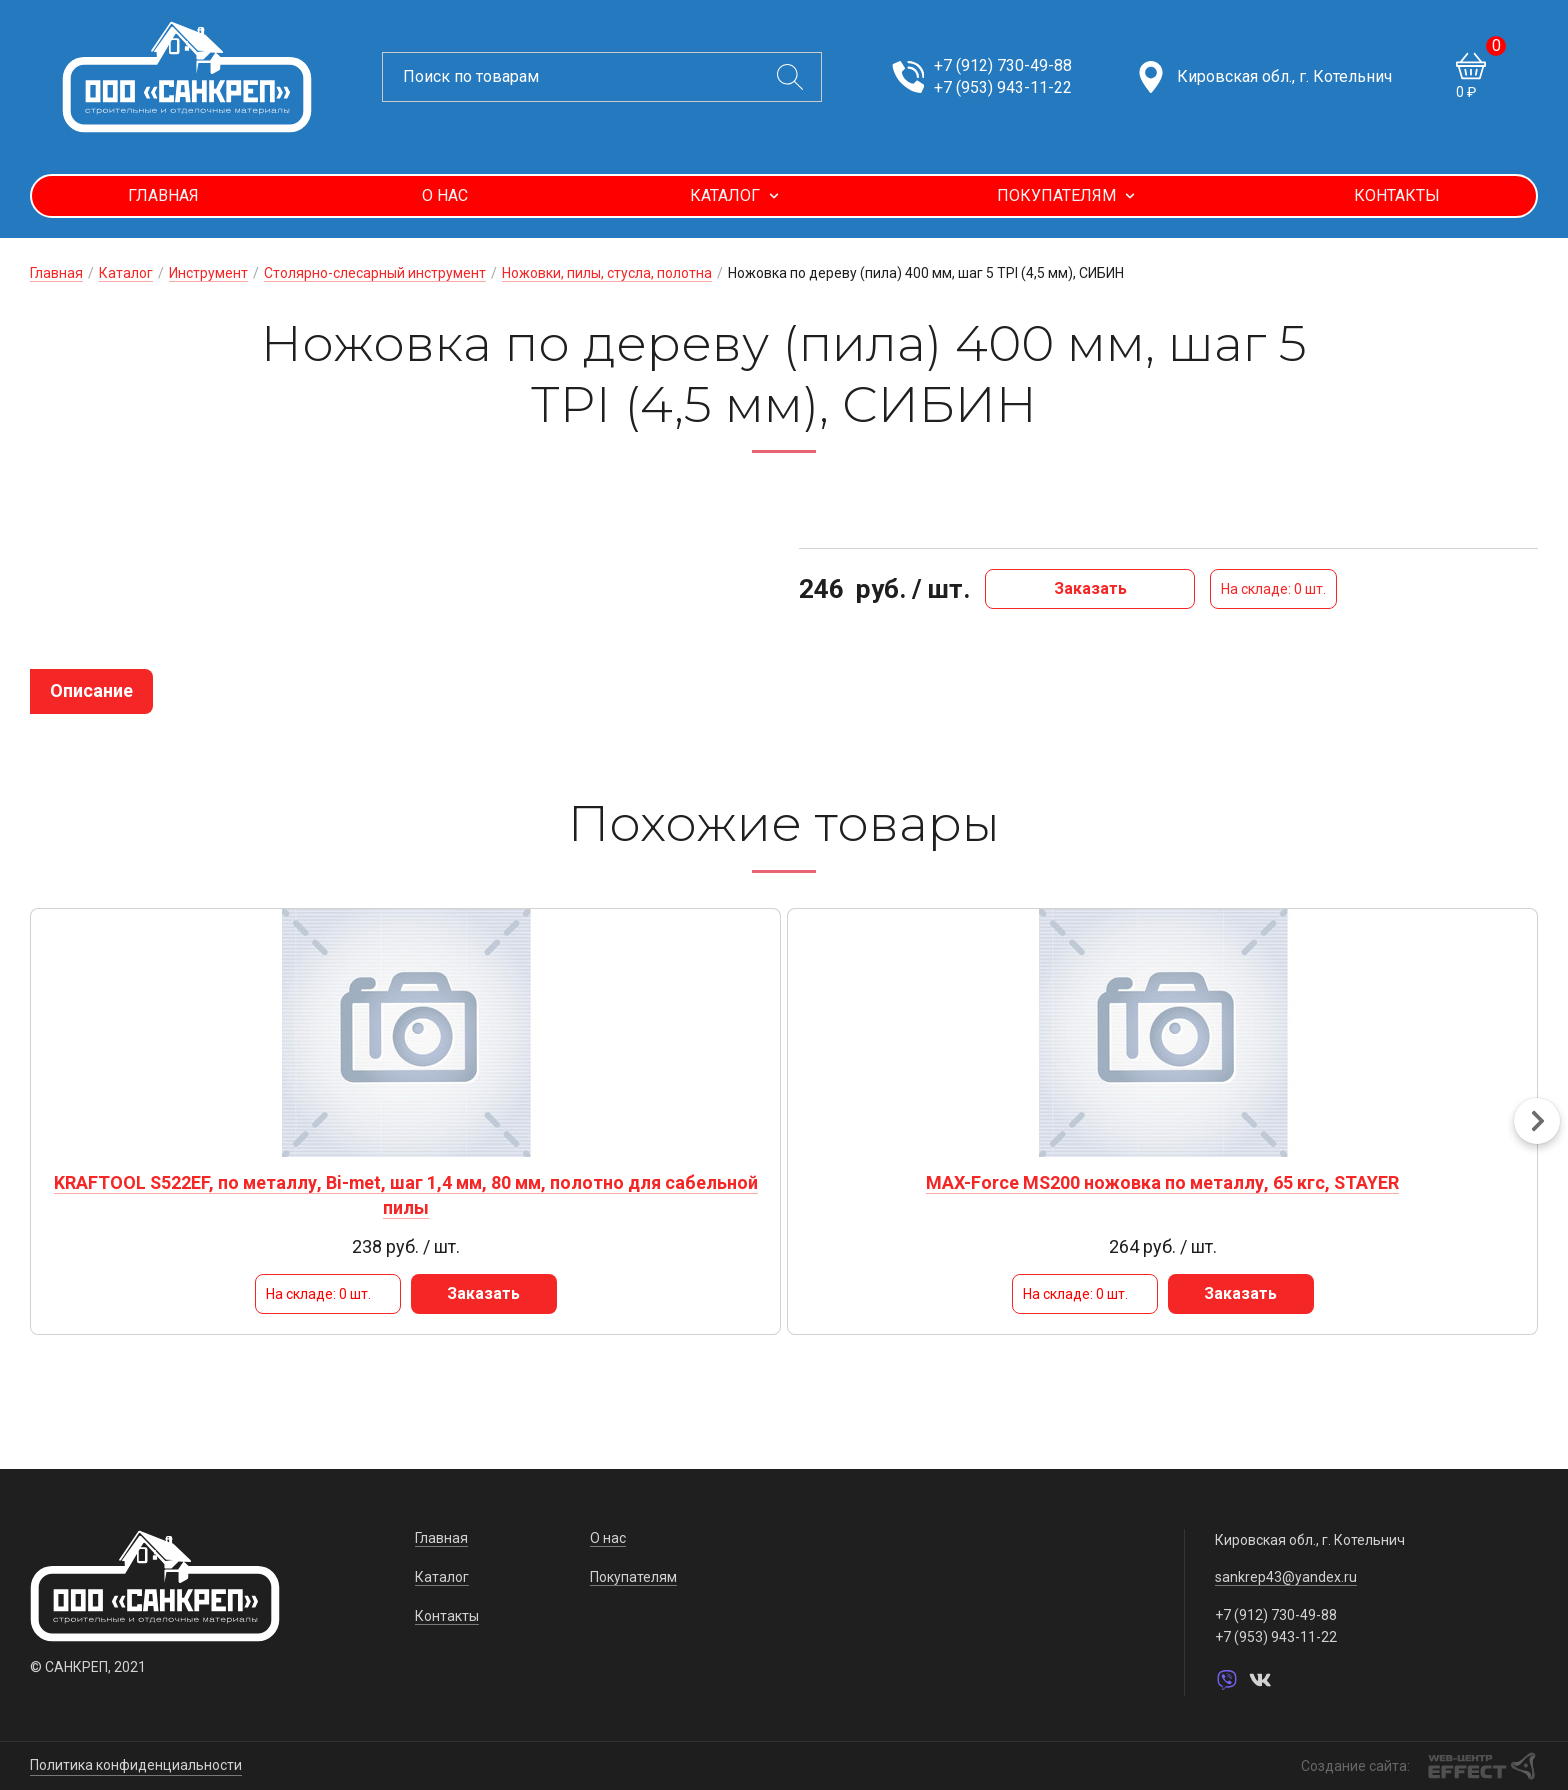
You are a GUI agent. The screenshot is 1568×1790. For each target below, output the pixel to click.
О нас (445, 195)
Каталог (734, 195)
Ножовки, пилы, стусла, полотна (607, 273)
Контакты (1397, 195)
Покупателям (1066, 195)
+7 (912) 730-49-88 (1003, 65)
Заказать (1090, 588)
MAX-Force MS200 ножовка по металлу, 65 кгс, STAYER (591, 1194)
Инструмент (208, 273)
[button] (1537, 1133)
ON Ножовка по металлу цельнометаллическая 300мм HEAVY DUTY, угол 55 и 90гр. (975, 1207)
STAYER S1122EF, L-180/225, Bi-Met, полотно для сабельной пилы (1359, 1194)
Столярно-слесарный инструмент (375, 273)
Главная (163, 195)
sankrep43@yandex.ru (1286, 1578)
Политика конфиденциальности (136, 1765)
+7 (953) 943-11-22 (1003, 87)
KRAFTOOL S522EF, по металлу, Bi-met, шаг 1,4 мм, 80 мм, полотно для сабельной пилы (207, 1207)
